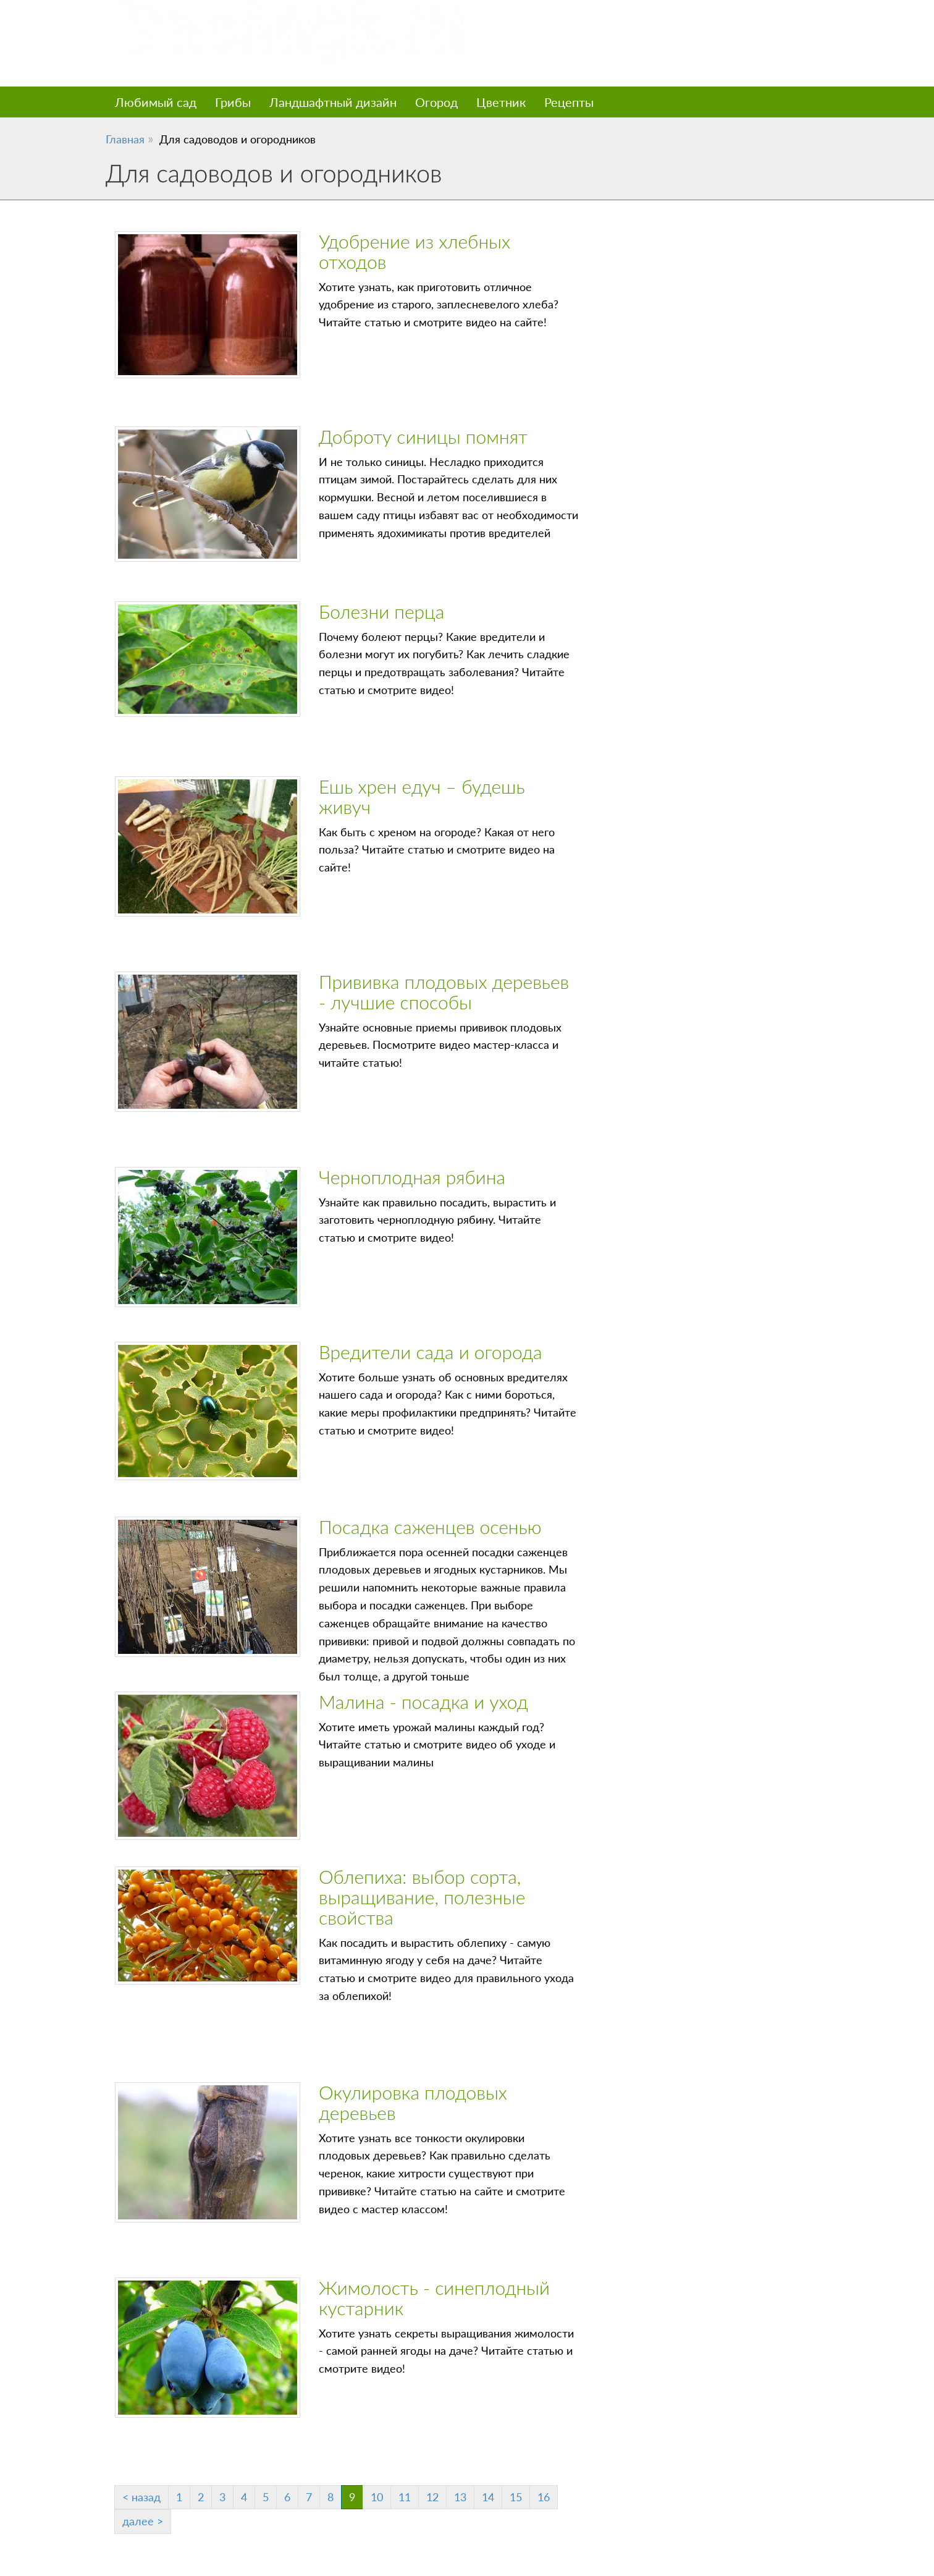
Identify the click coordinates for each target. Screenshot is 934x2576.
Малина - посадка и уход (423, 1701)
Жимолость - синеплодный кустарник (434, 2297)
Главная (125, 139)
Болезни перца (381, 611)
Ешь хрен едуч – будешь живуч (422, 796)
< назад (141, 2497)
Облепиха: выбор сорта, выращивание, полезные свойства (422, 1896)
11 (404, 2497)
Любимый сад (155, 102)
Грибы (233, 102)
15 (516, 2497)
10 (377, 2497)
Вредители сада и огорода (430, 1352)
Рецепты (569, 102)
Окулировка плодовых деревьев (413, 2102)
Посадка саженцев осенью (430, 1526)
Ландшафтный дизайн (333, 102)
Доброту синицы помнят (423, 436)
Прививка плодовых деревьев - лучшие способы (444, 991)
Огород (436, 102)
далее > (142, 2521)
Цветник (501, 102)
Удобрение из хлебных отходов (414, 251)
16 (543, 2497)
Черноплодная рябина (412, 1177)
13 (460, 2497)
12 (432, 2497)
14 (488, 2497)
